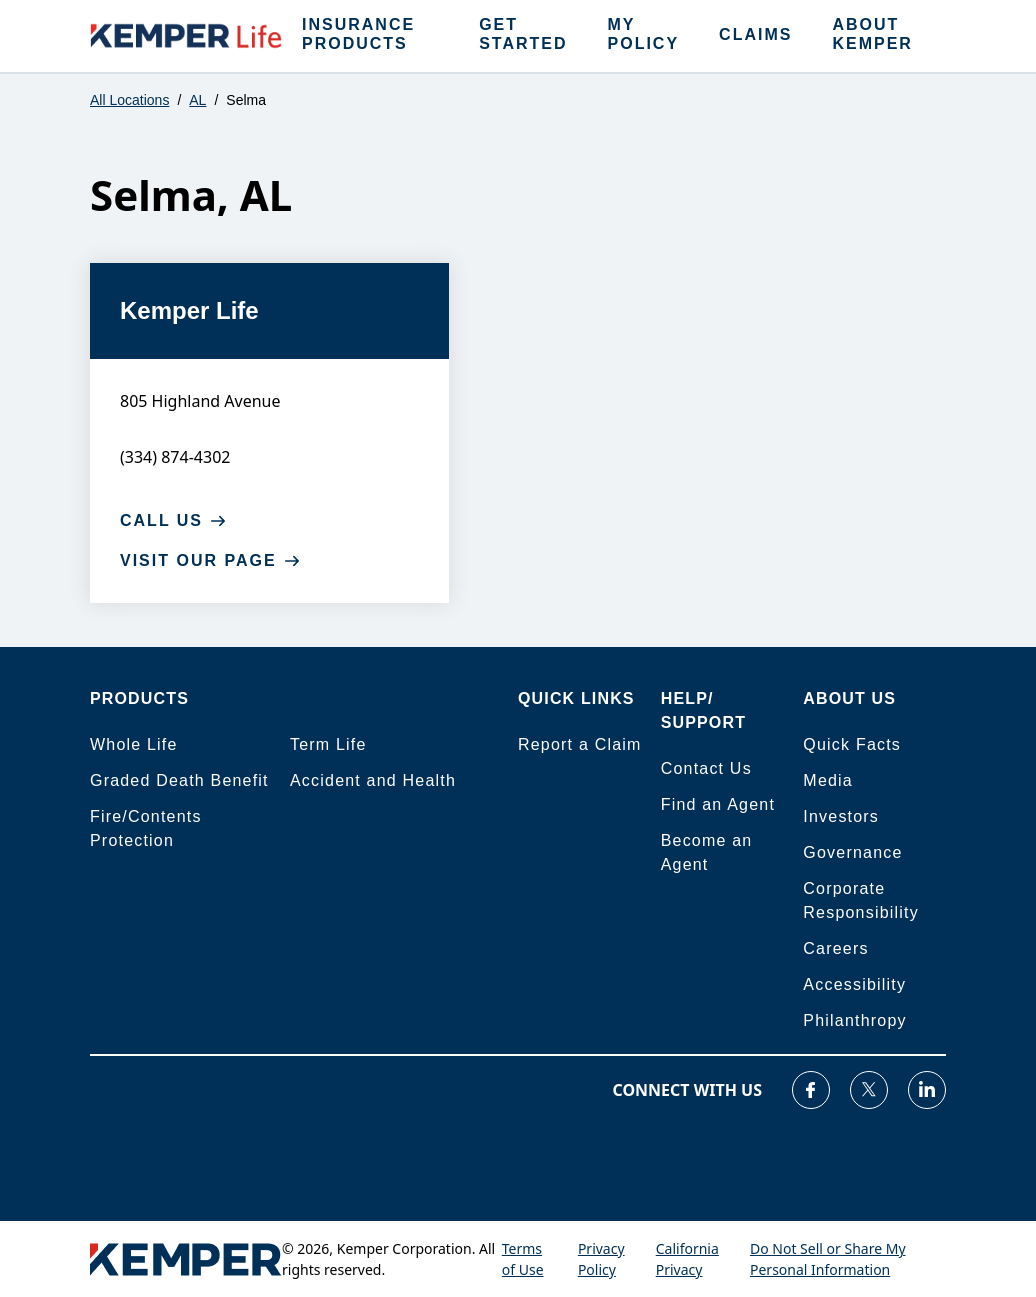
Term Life (328, 744)
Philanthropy (854, 1020)
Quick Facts (852, 744)
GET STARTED (523, 34)
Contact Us (706, 768)
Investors (841, 816)
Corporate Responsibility (861, 900)
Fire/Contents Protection (146, 828)
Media (828, 780)
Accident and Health (373, 780)
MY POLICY (644, 34)
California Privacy (687, 1259)
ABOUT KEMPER (872, 34)
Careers (835, 948)
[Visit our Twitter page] (869, 1090)
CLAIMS (755, 34)
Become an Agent (707, 852)
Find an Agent (718, 804)
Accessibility (854, 984)
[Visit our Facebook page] (811, 1090)
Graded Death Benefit (179, 780)
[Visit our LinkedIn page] (927, 1090)
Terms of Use (523, 1259)
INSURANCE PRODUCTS (358, 34)
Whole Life (134, 744)
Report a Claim (580, 744)
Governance (852, 852)
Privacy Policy (601, 1259)
